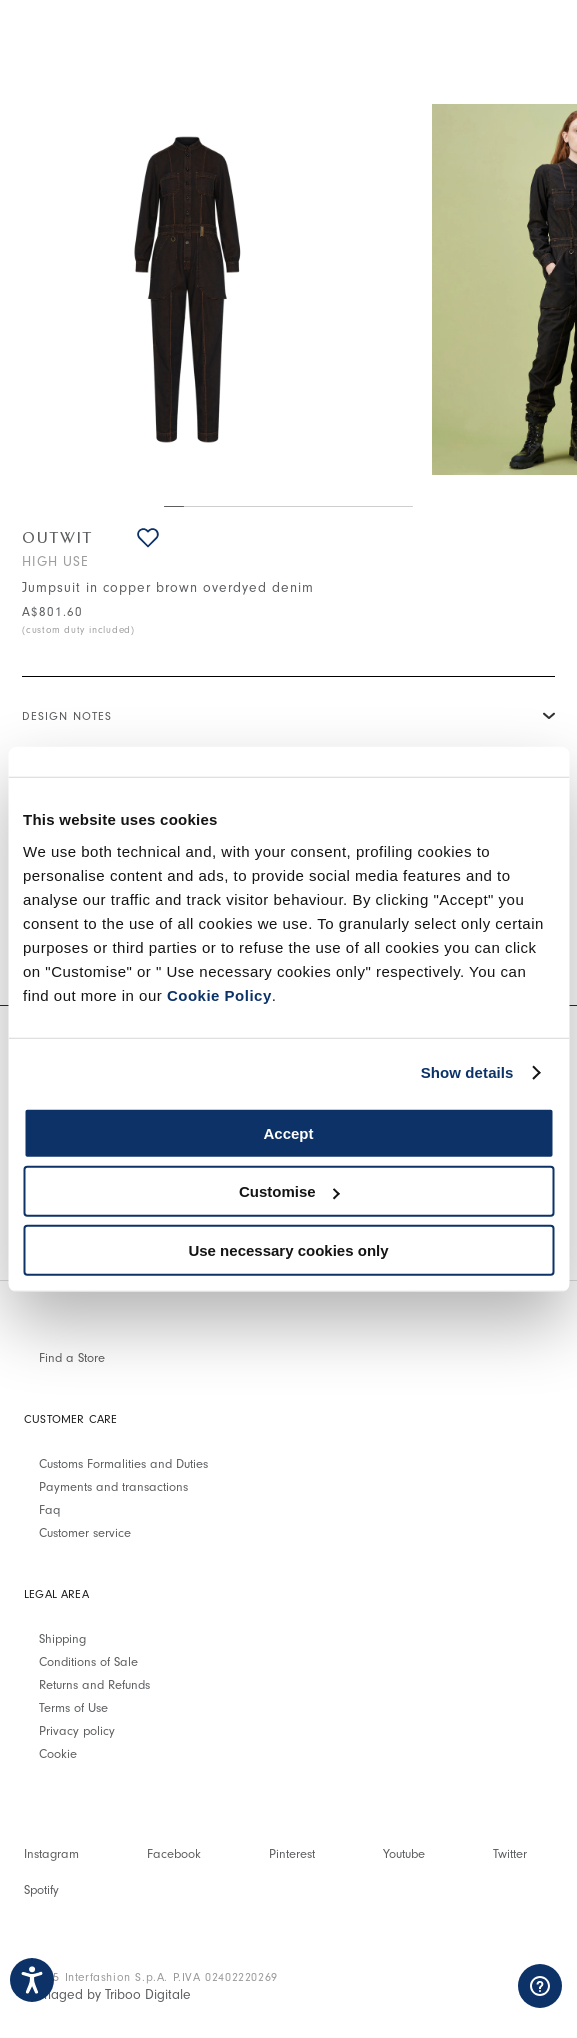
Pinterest (292, 1853)
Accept (288, 1132)
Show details (467, 1072)
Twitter (510, 1853)
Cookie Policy (219, 994)
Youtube (404, 1853)
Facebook (174, 1853)
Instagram (51, 1853)
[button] (148, 537)
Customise (289, 1191)
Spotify (41, 1889)
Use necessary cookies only (288, 1249)
